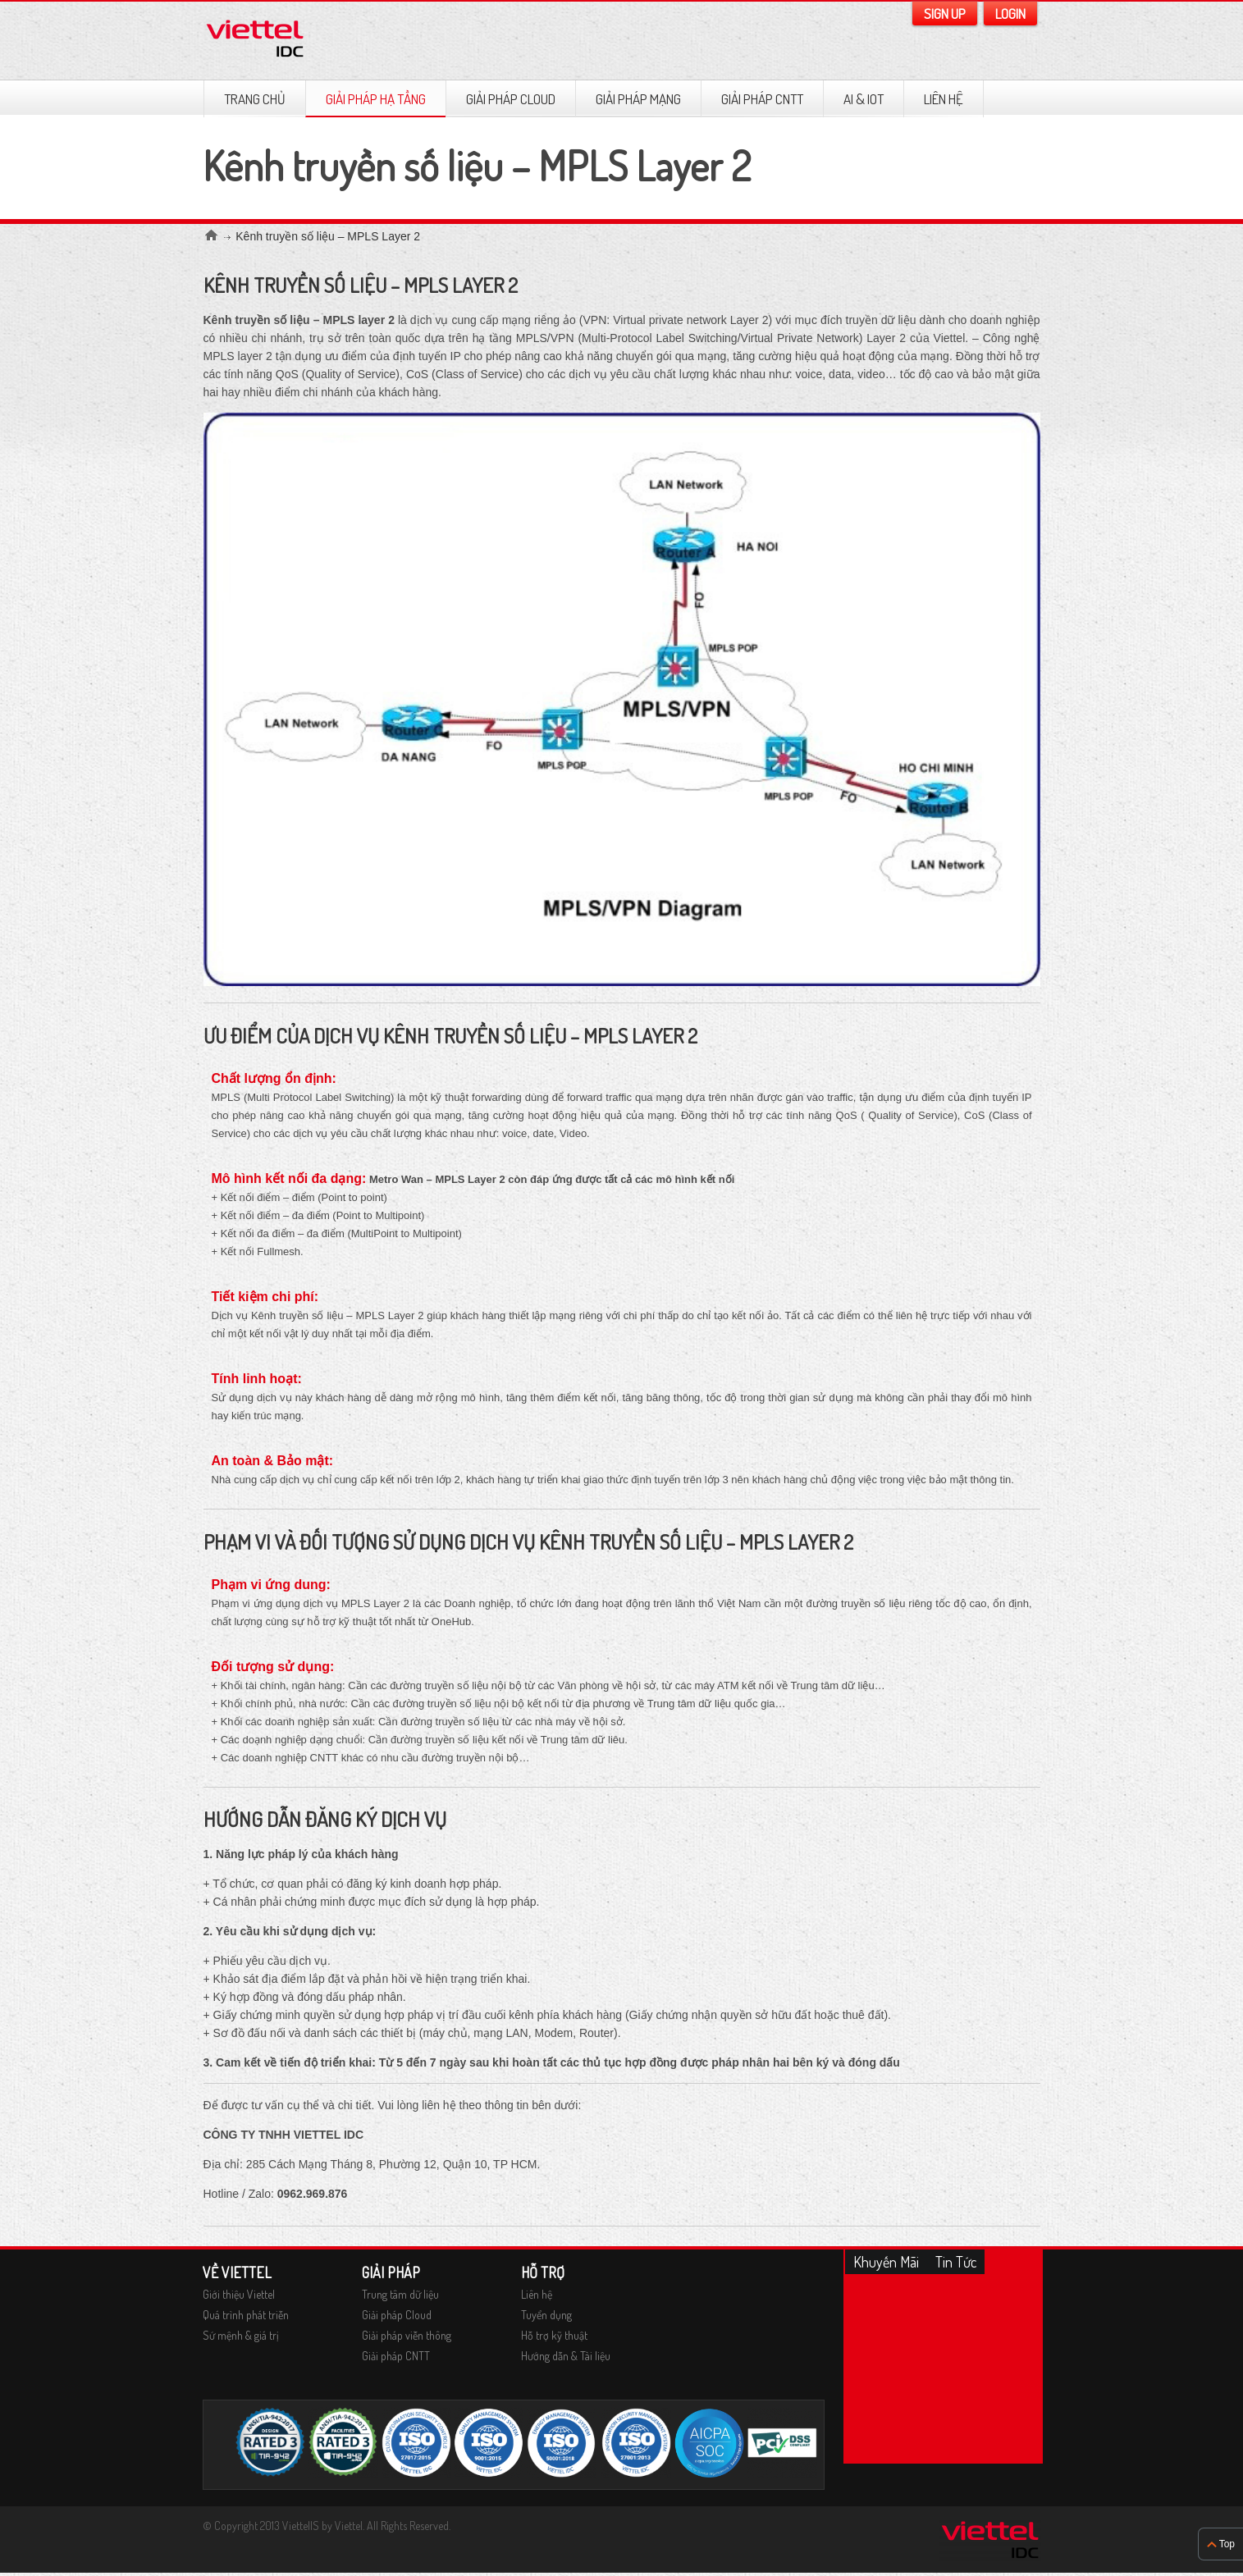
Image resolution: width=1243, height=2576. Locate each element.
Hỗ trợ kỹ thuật (554, 2335)
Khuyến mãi (886, 2262)
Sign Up (945, 13)
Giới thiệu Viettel (239, 2294)
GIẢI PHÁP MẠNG (638, 98)
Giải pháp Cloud (397, 2315)
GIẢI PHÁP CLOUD (510, 98)
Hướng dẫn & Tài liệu (565, 2356)
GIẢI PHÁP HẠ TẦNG (376, 98)
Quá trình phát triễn (246, 2315)
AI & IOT (863, 98)
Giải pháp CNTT (762, 98)
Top (1227, 2544)
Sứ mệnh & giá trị (241, 2335)
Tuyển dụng (546, 2315)
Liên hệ (943, 98)
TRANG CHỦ (255, 98)
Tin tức (955, 2262)
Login (1010, 13)
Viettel (349, 2526)
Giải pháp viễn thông (406, 2335)
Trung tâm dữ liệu (400, 2294)
